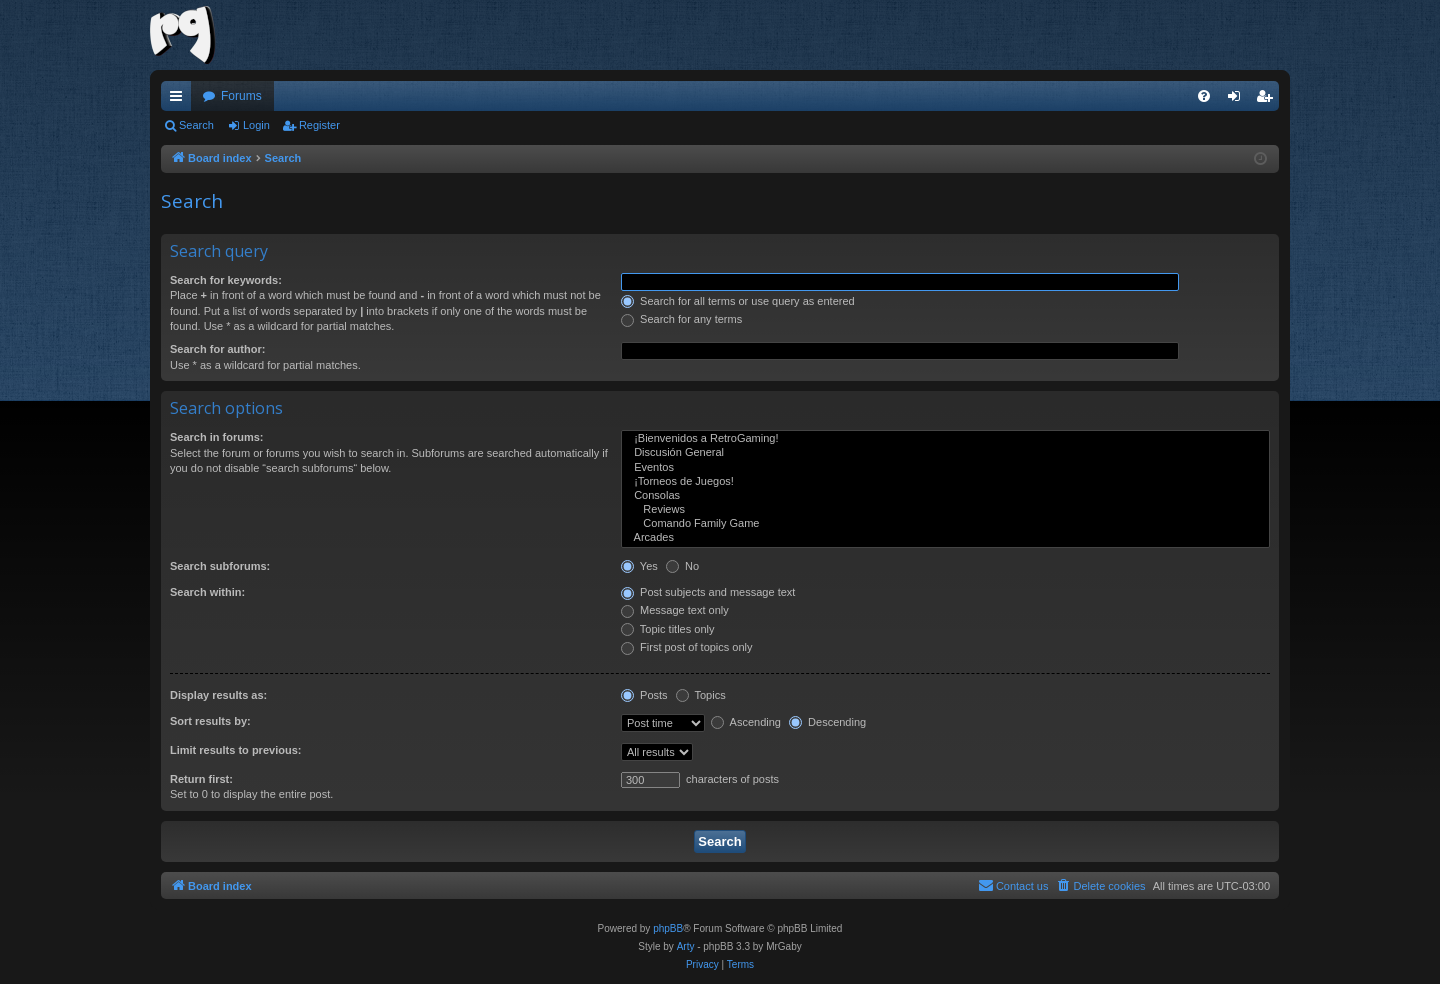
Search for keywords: (226, 280)
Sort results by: (210, 721)
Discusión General (945, 453)
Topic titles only (667, 629)
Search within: (207, 592)
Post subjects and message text (708, 592)
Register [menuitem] (1268, 100)
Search (196, 125)
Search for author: (217, 349)
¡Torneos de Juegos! (945, 482)
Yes (639, 566)
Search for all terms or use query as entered (738, 301)
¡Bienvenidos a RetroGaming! (945, 439)
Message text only (675, 610)
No (682, 566)
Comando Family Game (945, 524)
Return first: (201, 779)
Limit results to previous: (235, 750)
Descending (827, 722)
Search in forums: (217, 437)
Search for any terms (681, 319)
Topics (701, 695)
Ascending (746, 722)
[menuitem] (1204, 96)
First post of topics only (687, 647)
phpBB (668, 928)
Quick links (180, 100)
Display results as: (218, 695)
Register (319, 125)
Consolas (945, 496)
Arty (686, 946)
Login (256, 125)
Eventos (945, 468)
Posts (644, 695)
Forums (241, 96)
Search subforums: (220, 566)
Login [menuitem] (1238, 100)
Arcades (945, 538)
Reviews (945, 510)
